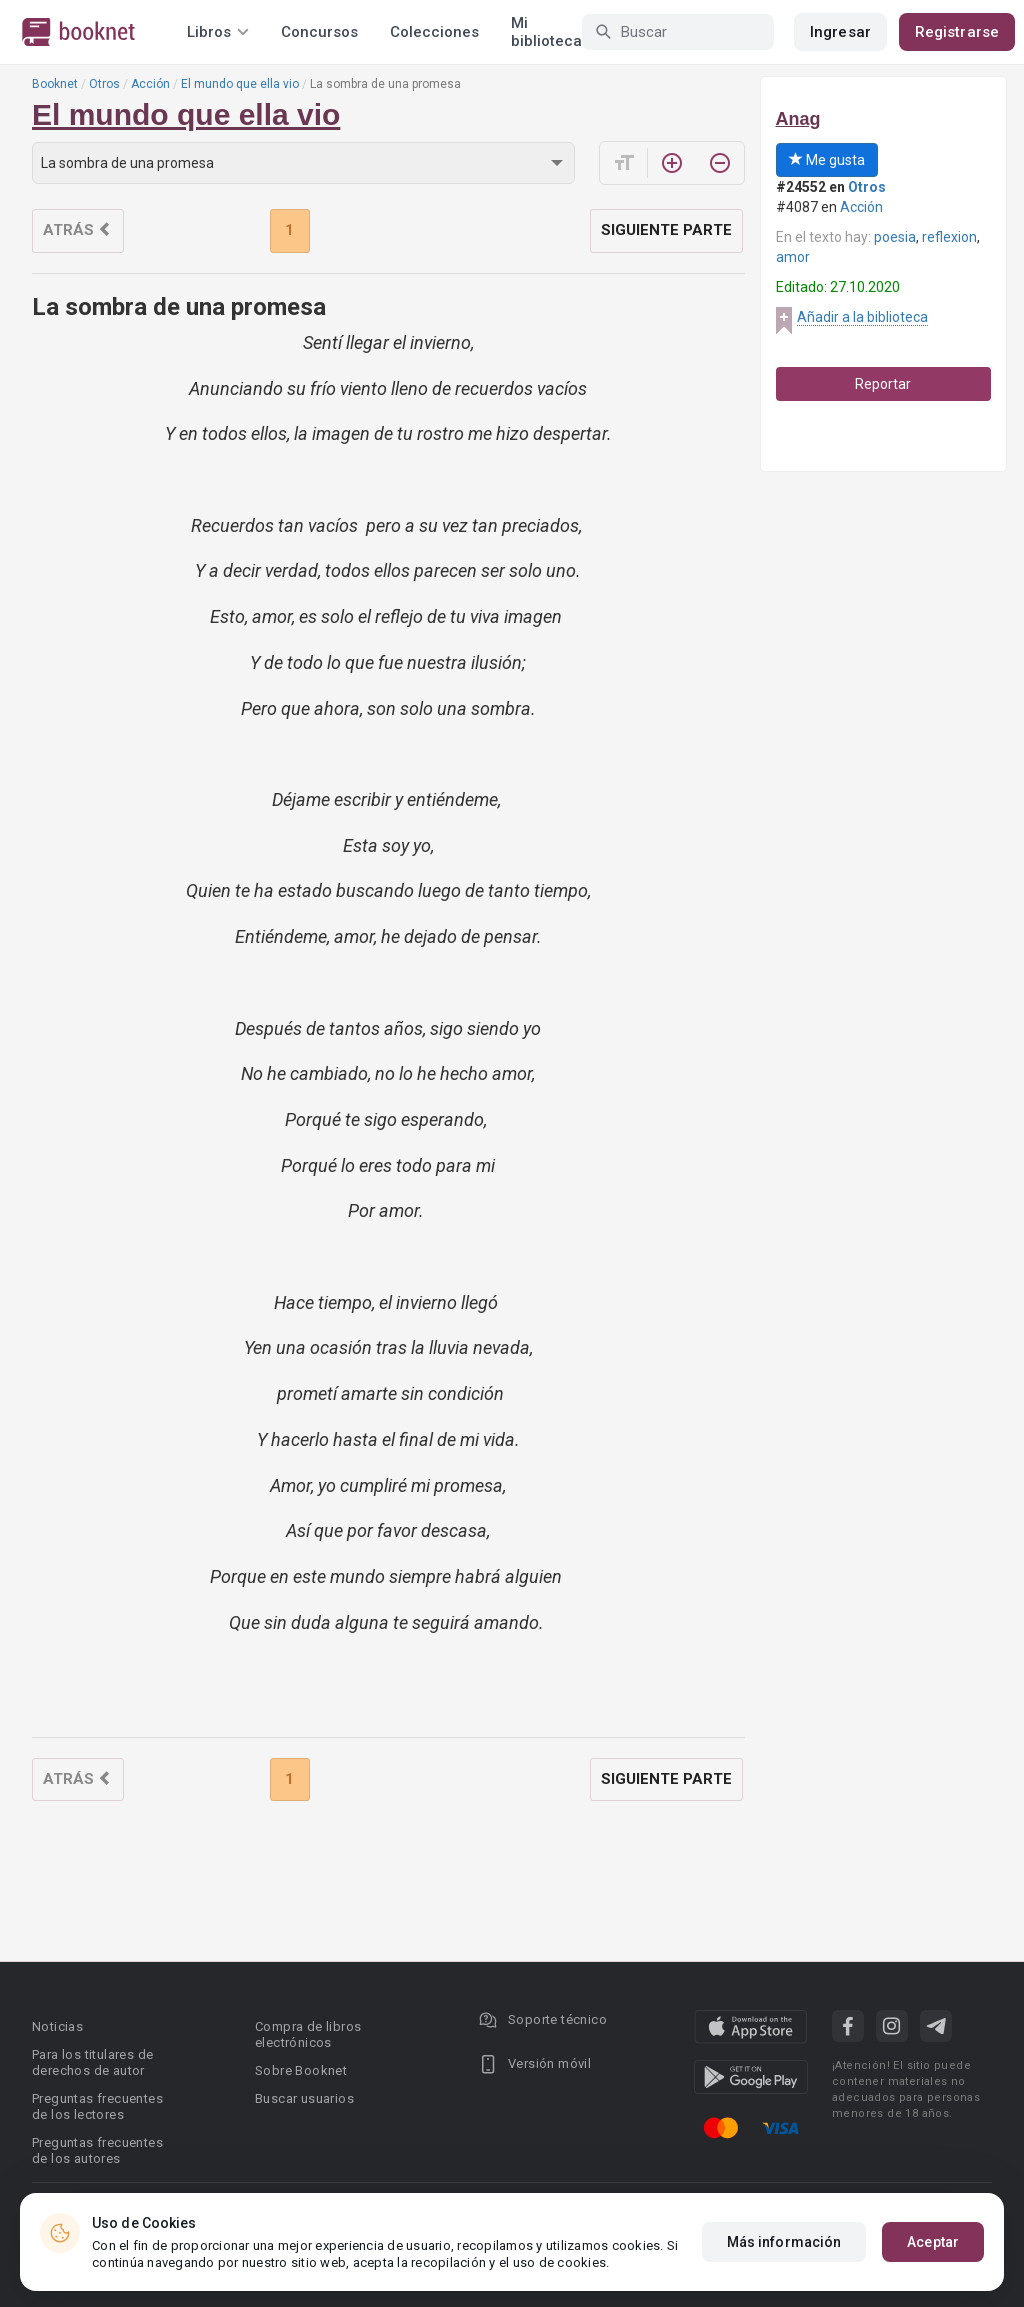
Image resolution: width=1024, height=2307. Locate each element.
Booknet (55, 84)
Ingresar (840, 32)
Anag (798, 119)
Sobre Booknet (301, 2070)
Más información (784, 2242)
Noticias (57, 2026)
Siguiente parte (666, 230)
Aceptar (933, 2242)
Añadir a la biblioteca (862, 317)
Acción (150, 84)
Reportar (883, 384)
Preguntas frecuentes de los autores (97, 2150)
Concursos (319, 32)
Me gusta (827, 160)
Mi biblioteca (546, 32)
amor (793, 257)
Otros (104, 84)
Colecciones (434, 32)
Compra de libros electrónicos (308, 2034)
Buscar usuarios (304, 2098)
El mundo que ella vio (240, 84)
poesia (895, 237)
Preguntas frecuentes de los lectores (97, 2106)
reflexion (949, 237)
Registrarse (957, 32)
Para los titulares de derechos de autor (92, 2062)
